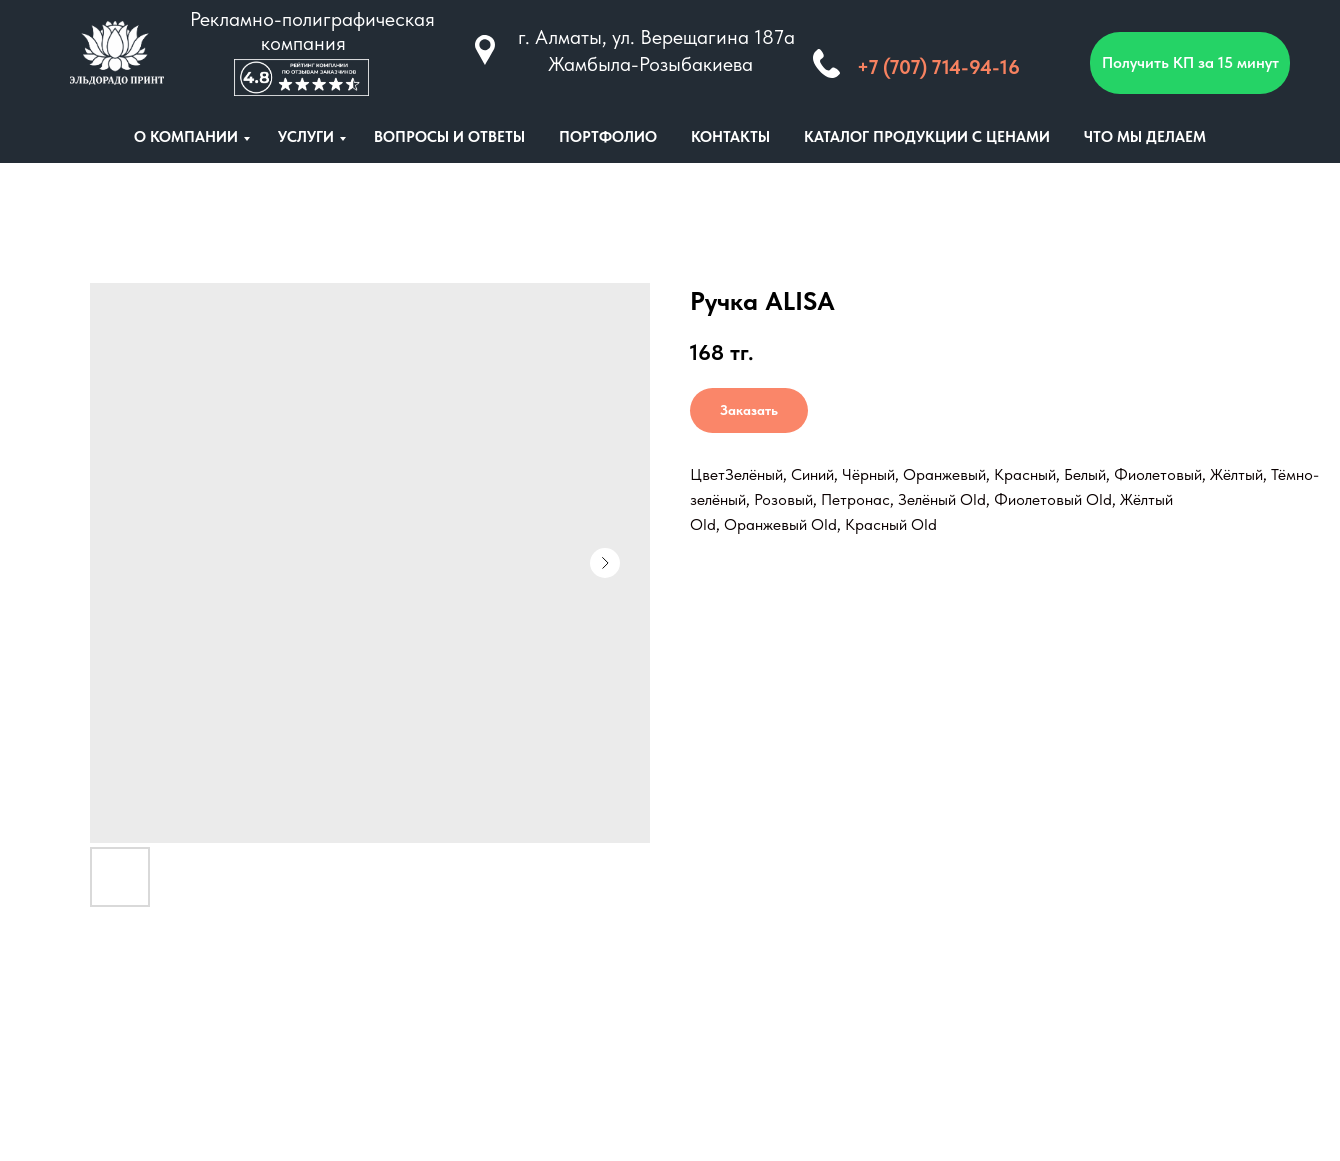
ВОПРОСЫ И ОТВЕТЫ (449, 137)
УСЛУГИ (306, 137)
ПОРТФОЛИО (608, 137)
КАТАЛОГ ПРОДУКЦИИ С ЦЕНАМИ (927, 137)
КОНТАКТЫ (730, 137)
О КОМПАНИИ (186, 137)
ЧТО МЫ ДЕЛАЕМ (1145, 137)
